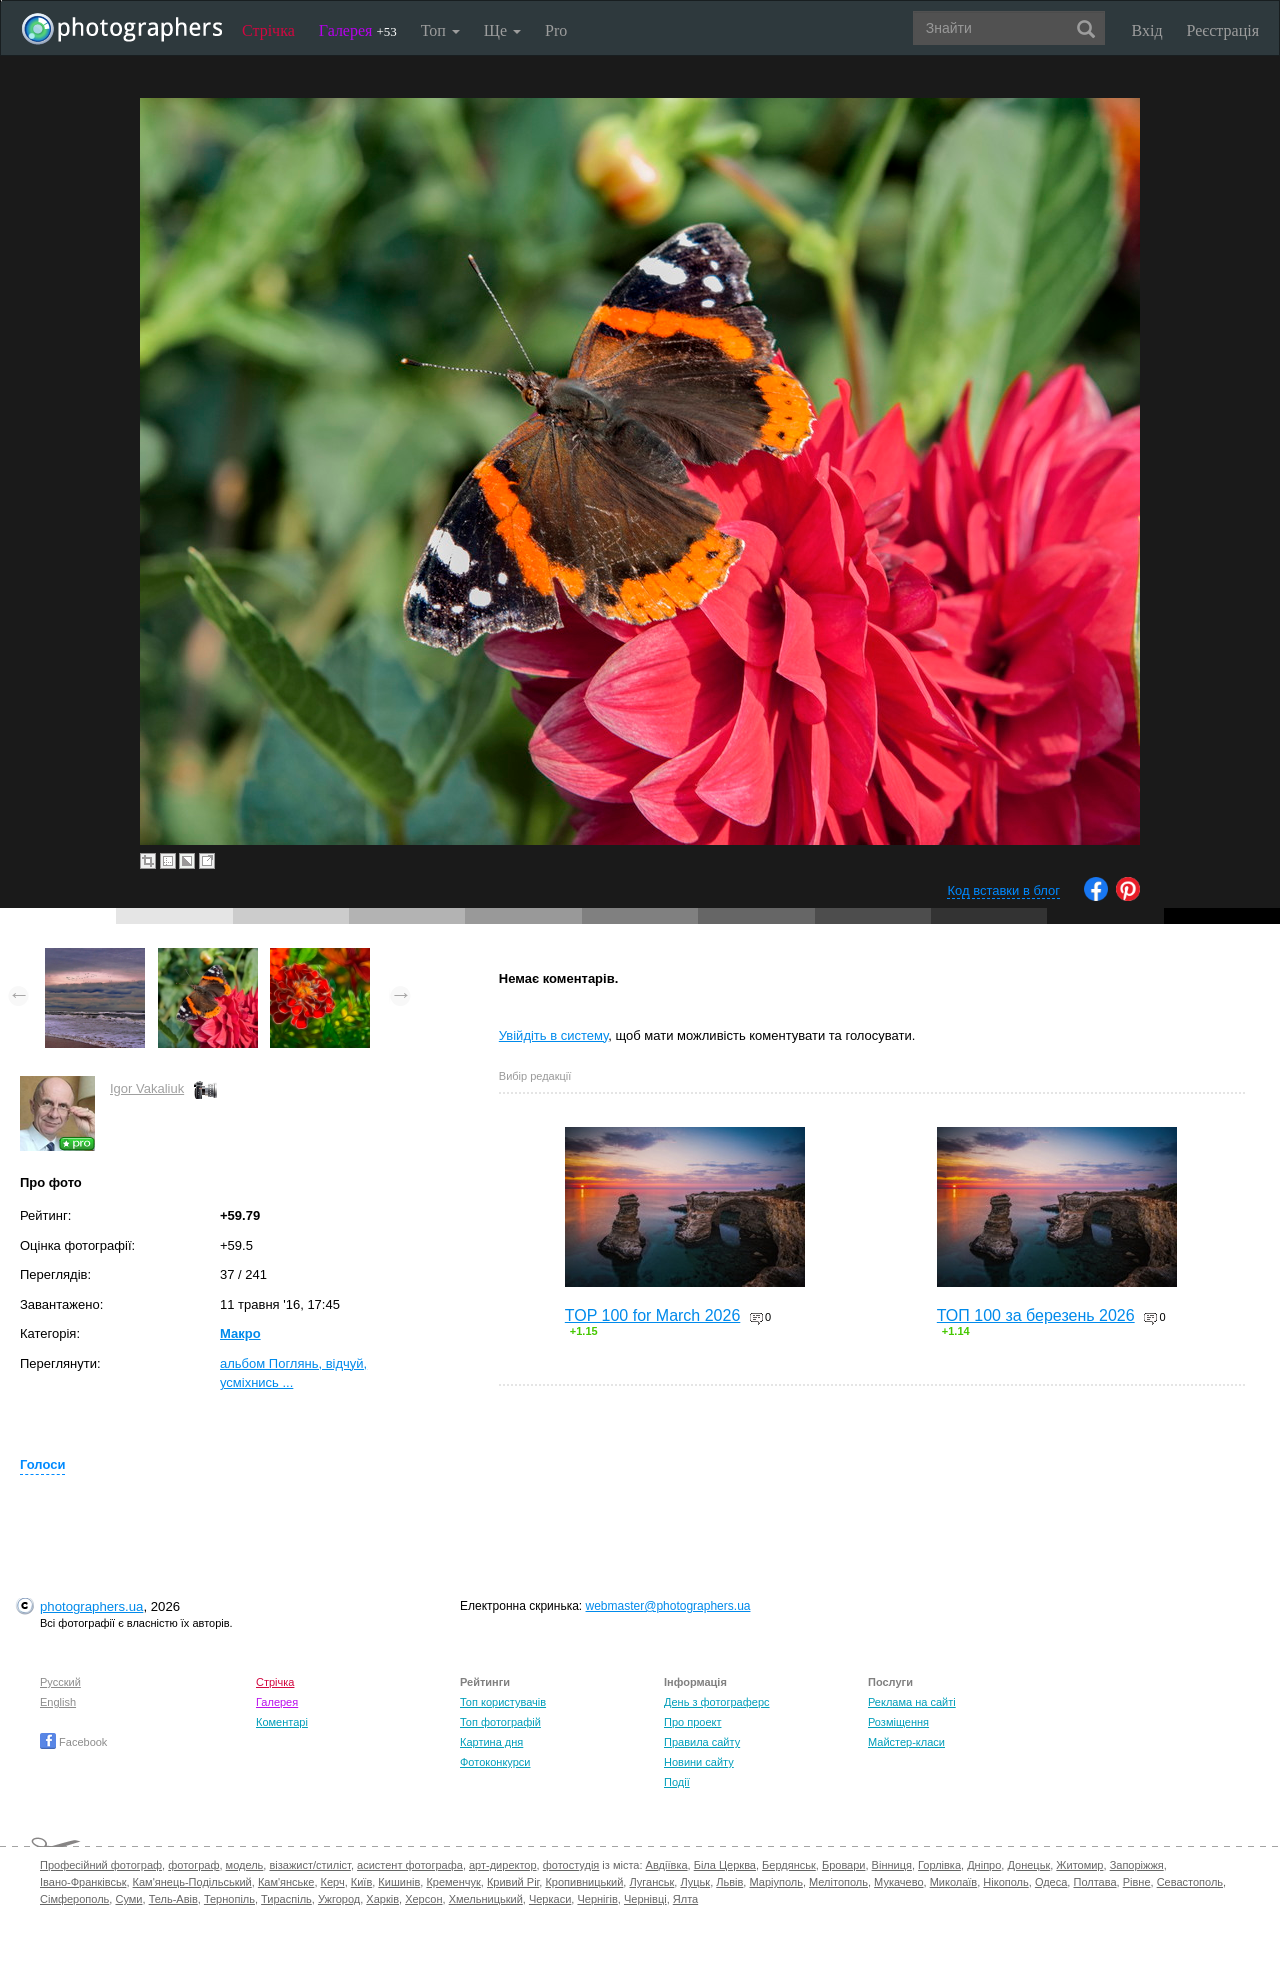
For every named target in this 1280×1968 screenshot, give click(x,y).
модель (245, 1865)
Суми (128, 1899)
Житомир (1079, 1865)
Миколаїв (954, 1882)
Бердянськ (789, 1865)
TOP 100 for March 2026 (653, 1315)
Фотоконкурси (495, 1762)
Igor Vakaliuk (147, 1088)
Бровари (844, 1865)
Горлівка (939, 1865)
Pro (556, 30)
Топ (440, 30)
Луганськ (651, 1882)
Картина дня (491, 1742)
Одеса (1051, 1882)
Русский (60, 1682)
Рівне (1137, 1882)
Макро (240, 1333)
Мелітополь (838, 1882)
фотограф (193, 1865)
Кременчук (453, 1882)
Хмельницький (486, 1899)
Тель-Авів (173, 1899)
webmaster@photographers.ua (668, 1606)
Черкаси (550, 1899)
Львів (729, 1882)
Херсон (423, 1899)
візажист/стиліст (309, 1865)
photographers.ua (91, 1606)
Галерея (358, 30)
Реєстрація (1223, 30)
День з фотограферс (717, 1702)
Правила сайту (702, 1742)
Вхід (1147, 30)
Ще (502, 30)
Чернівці (645, 1899)
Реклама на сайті (912, 1702)
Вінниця (892, 1865)
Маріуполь (775, 1882)
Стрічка (268, 30)
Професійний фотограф (101, 1865)
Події (677, 1782)
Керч (333, 1882)
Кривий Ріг (513, 1882)
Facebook (73, 1742)
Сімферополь (74, 1899)
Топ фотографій (500, 1722)
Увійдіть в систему (554, 1035)
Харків (382, 1899)
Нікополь (1005, 1882)
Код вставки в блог (1003, 890)
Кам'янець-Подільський (192, 1882)
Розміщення (898, 1722)
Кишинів (399, 1882)
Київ (361, 1882)
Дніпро (984, 1865)
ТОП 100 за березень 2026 (1036, 1315)
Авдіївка (667, 1865)
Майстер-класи (906, 1742)
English (58, 1702)
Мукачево (898, 1882)
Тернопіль (229, 1899)
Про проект (692, 1722)
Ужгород (339, 1899)
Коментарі (282, 1722)
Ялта (685, 1899)
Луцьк (695, 1882)
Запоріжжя (1137, 1865)
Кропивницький (584, 1882)
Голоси (42, 1464)
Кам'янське (286, 1882)
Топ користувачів (503, 1702)
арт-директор (503, 1865)
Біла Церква (725, 1865)
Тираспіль (286, 1899)
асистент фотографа (410, 1865)
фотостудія (571, 1865)
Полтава (1094, 1882)
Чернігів (597, 1899)
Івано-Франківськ (83, 1882)
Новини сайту (699, 1762)
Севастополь (1190, 1882)
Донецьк (1028, 1865)
